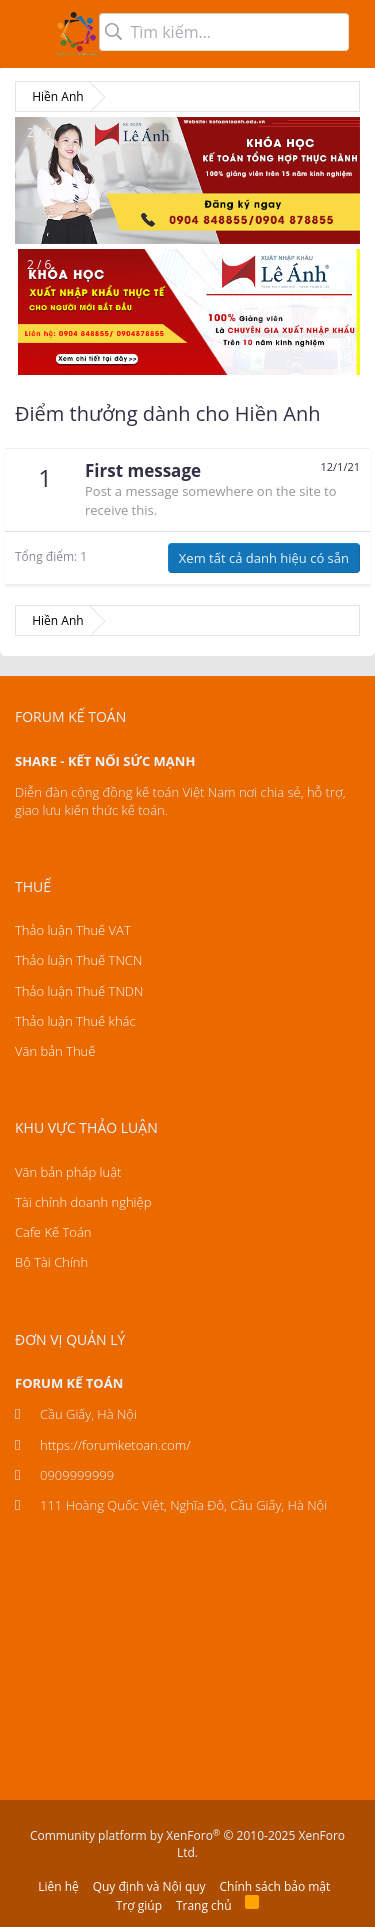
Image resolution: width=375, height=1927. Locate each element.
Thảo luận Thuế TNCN (78, 960)
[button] (27, 34)
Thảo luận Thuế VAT (73, 930)
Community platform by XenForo (187, 1844)
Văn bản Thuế (55, 1051)
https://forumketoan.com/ (115, 1445)
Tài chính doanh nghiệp (83, 1202)
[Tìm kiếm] (224, 32)
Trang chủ (204, 1905)
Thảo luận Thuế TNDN (79, 991)
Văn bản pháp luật (68, 1172)
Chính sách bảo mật (275, 1886)
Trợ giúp (139, 1905)
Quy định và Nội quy (149, 1886)
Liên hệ (58, 1886)
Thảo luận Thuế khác (75, 1021)
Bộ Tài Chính (51, 1262)
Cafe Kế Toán (53, 1232)
